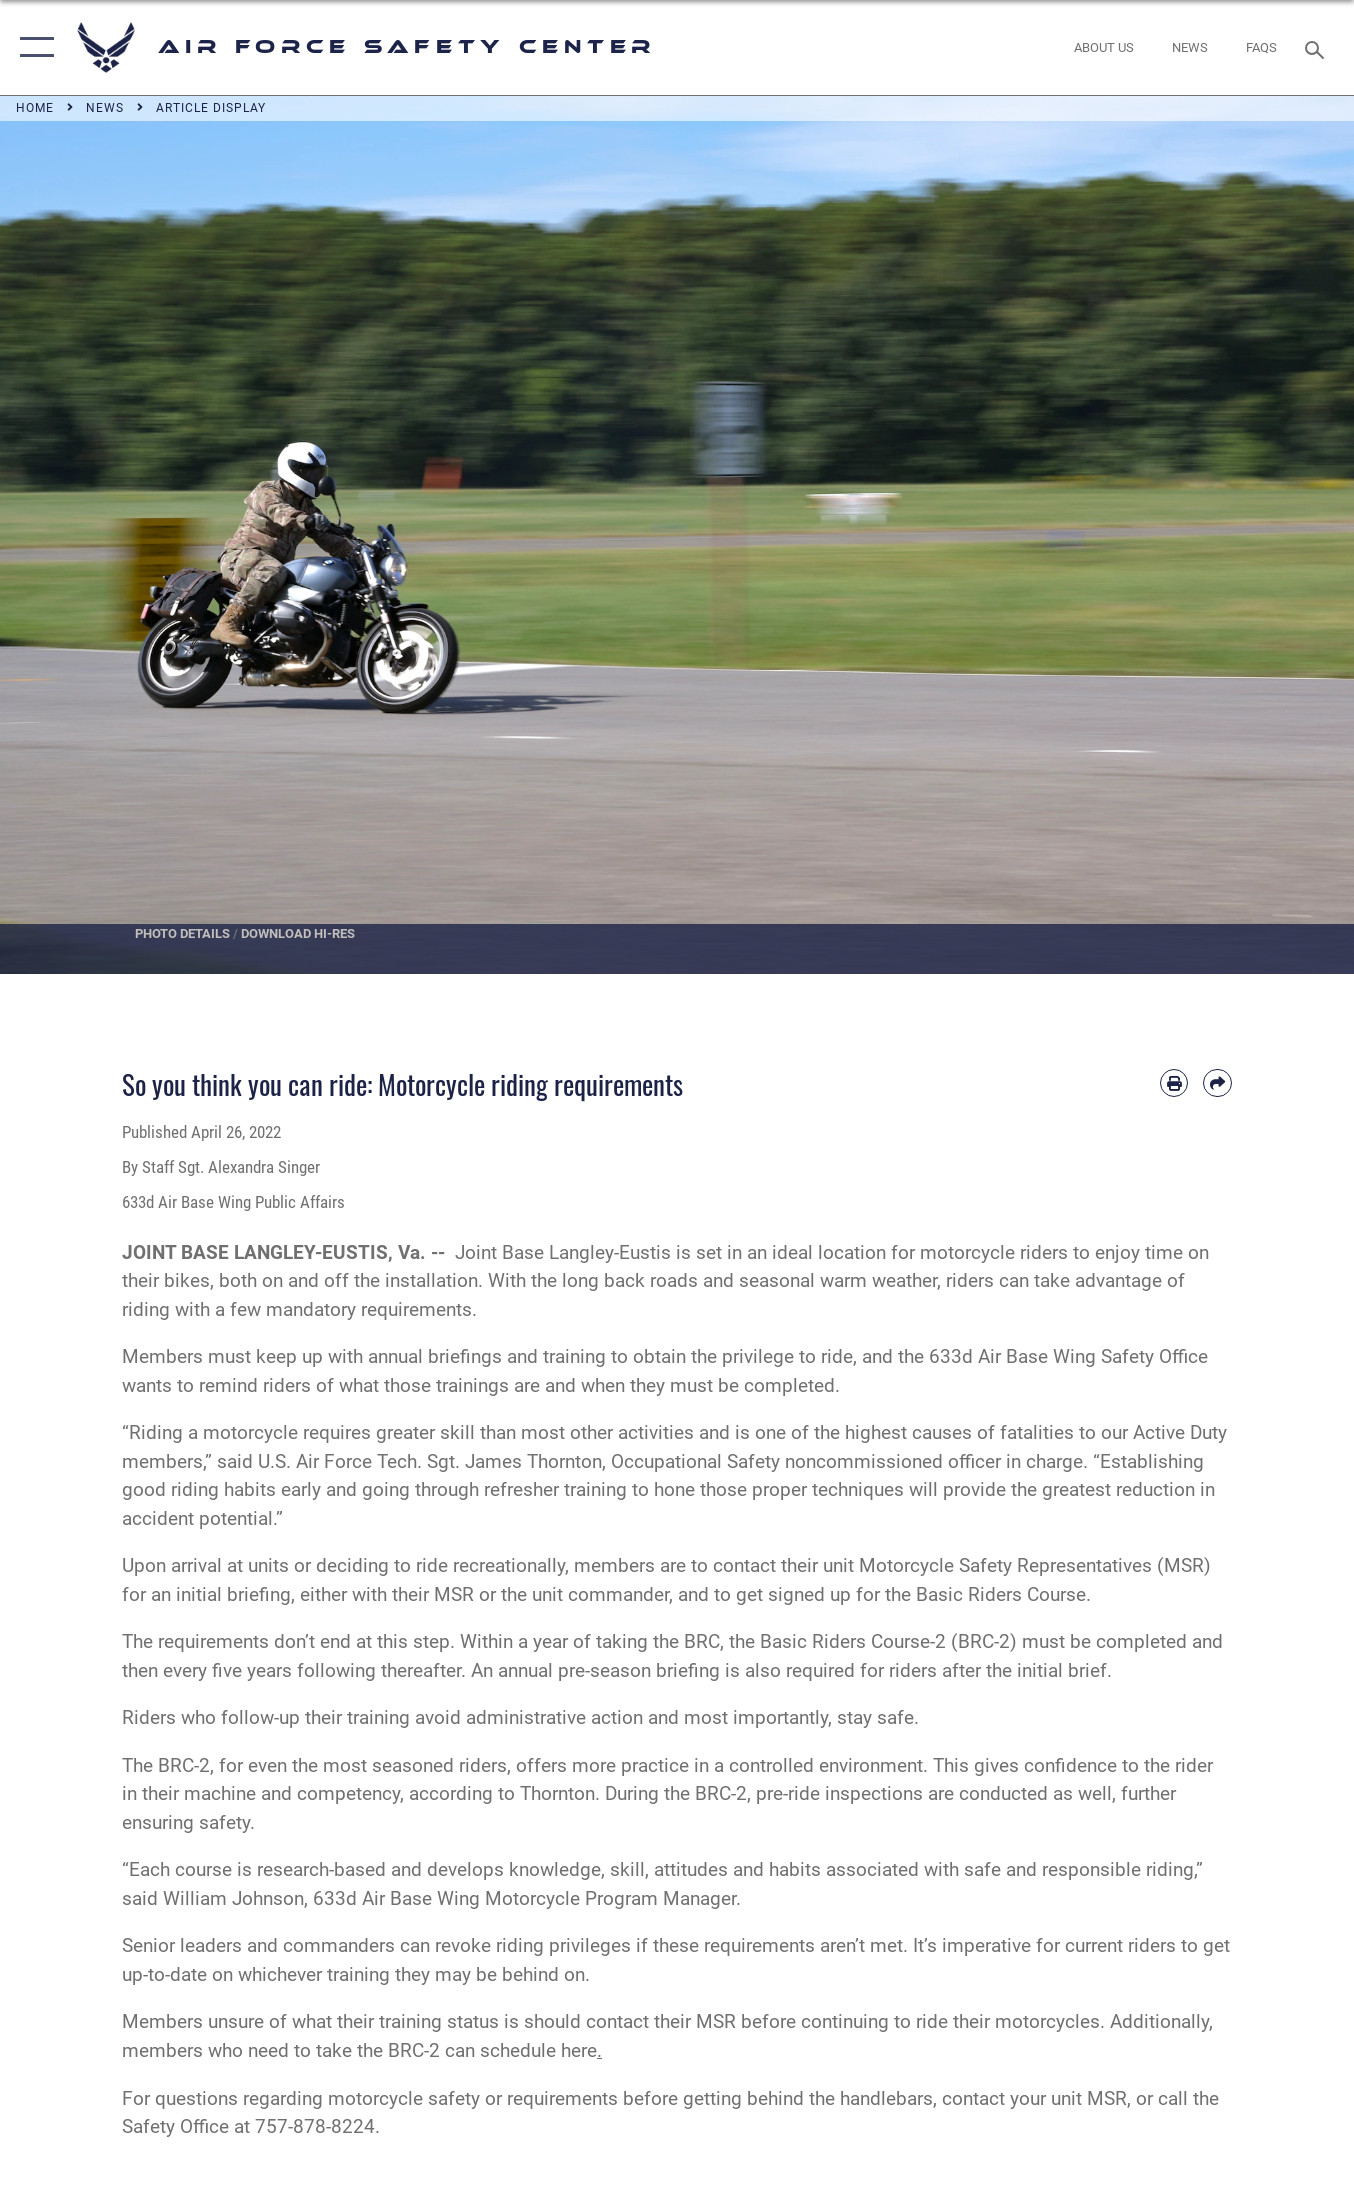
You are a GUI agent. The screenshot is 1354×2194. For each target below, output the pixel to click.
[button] (32, 47)
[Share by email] (1217, 1083)
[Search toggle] (1318, 48)
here (581, 2050)
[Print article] (1174, 1083)
